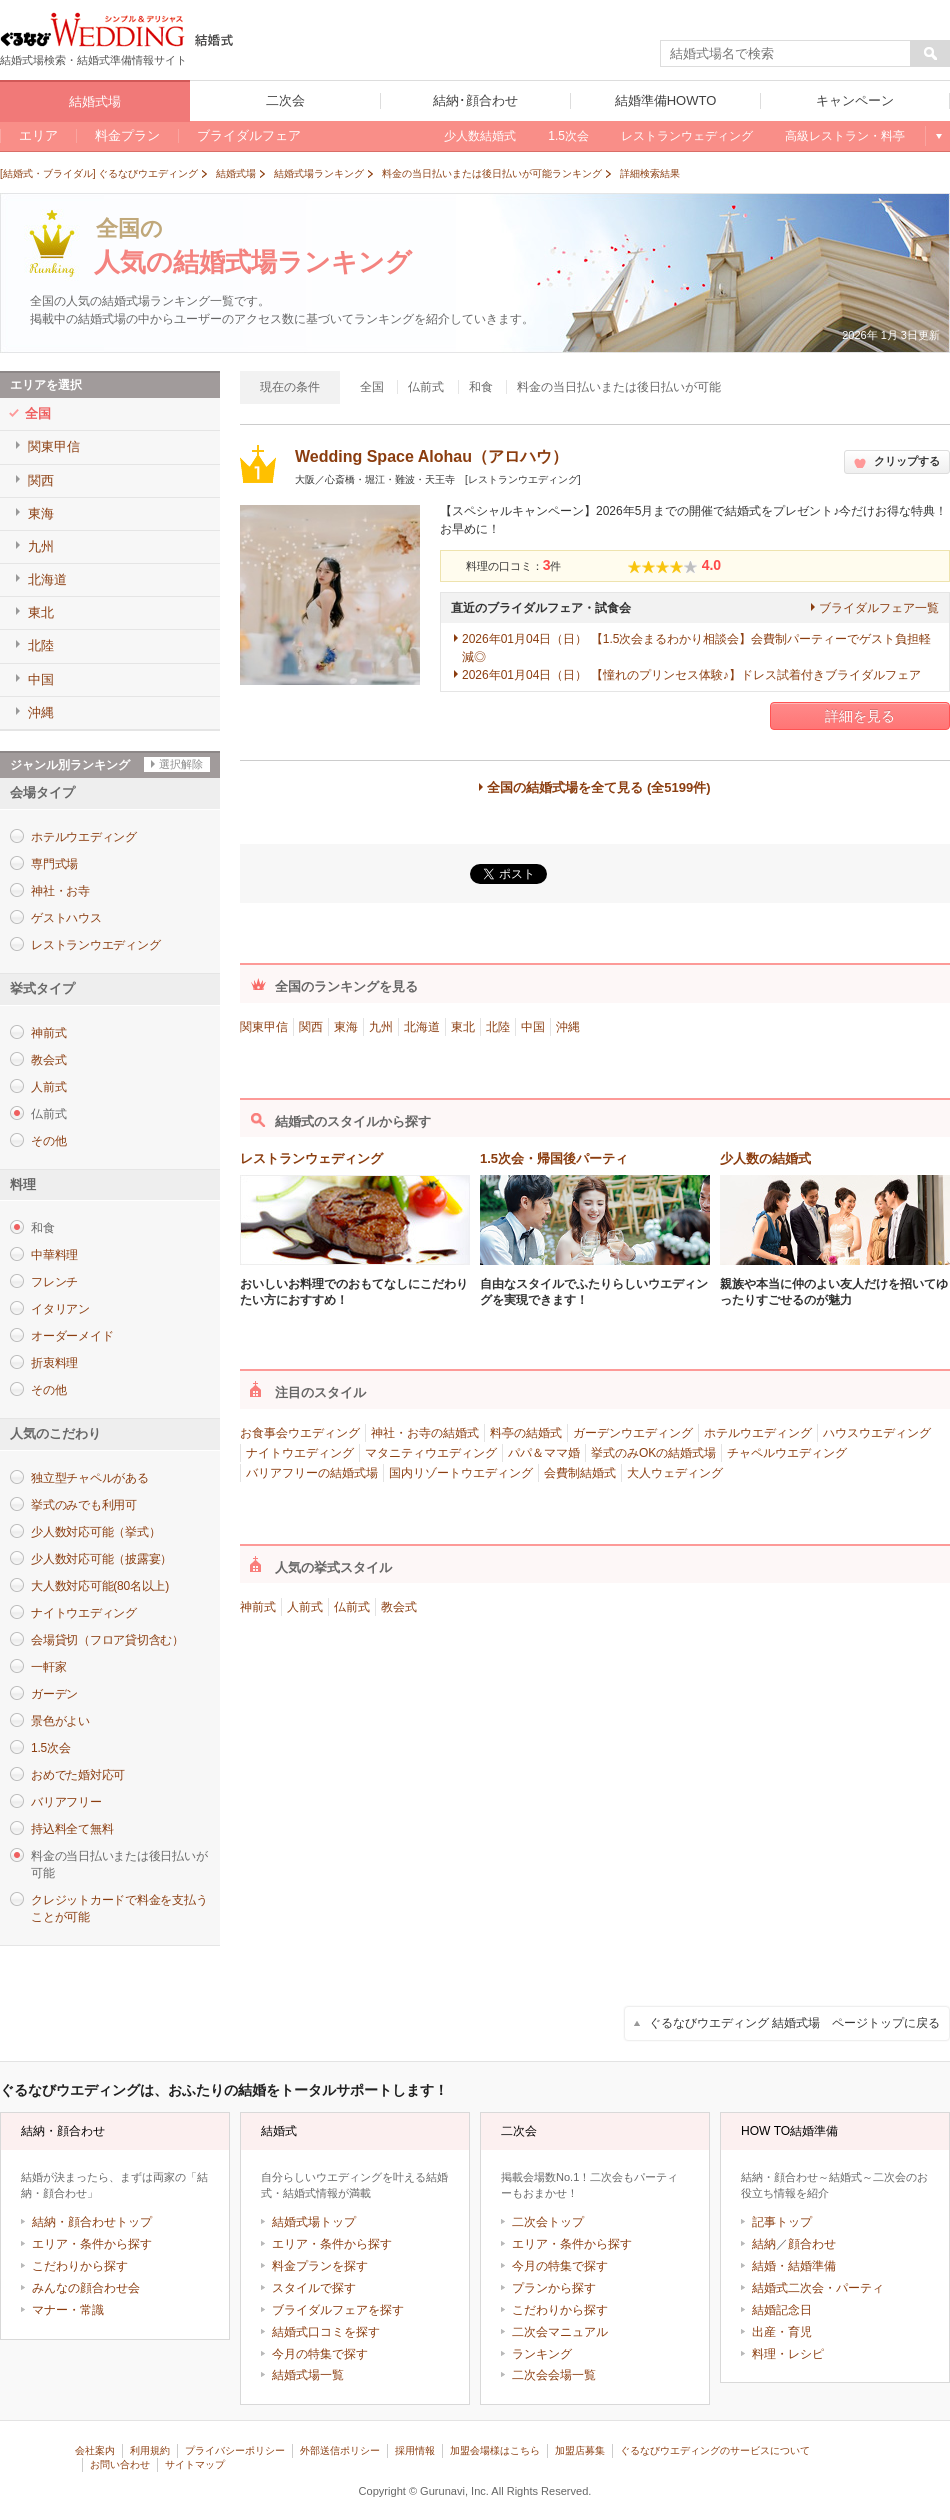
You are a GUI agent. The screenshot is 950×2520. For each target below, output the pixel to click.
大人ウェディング (675, 1473)
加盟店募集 (580, 2450)
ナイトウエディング (84, 1613)
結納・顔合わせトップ (92, 2222)
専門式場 (54, 864)
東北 (463, 1027)
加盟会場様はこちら (495, 2450)
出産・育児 (782, 2332)
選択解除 (181, 764)
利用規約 (150, 2450)
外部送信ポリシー (340, 2450)
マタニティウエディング (431, 1453)
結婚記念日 (782, 2310)
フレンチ (54, 1282)
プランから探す (554, 2288)
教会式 (48, 1060)
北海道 (422, 1027)
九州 (381, 1027)
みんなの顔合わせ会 (86, 2288)
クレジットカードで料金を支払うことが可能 (119, 1908)
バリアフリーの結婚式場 (312, 1473)
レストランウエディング (95, 945)
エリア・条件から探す (92, 2244)
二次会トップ (548, 2222)
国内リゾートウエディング (461, 1473)
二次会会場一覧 (554, 2375)
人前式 (48, 1087)
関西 (311, 1027)
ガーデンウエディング (633, 1433)
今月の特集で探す (320, 2354)
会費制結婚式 (580, 1473)
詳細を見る (860, 716)
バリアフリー (66, 1802)
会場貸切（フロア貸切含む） (107, 1640)
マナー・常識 (68, 2310)
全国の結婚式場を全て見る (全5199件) (598, 787)
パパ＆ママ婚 (544, 1453)
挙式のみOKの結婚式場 (653, 1453)
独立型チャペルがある (90, 1478)
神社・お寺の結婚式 (425, 1433)
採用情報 (415, 2450)
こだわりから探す (80, 2266)
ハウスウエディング (877, 1433)
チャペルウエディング (787, 1453)
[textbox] (786, 54)
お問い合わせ (120, 2464)
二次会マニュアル (560, 2332)
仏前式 (352, 1607)
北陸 (498, 1027)
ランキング (542, 2354)
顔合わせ (812, 2244)
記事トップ (782, 2222)
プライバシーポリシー (235, 2450)
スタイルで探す (314, 2288)
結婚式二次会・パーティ (818, 2288)
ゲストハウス (66, 918)
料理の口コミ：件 (514, 566)
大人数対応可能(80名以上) (100, 1586)
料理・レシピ (788, 2354)
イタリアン (60, 1309)
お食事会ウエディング (300, 1433)
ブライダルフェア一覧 (879, 608)
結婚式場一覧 (308, 2375)
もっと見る (937, 136)
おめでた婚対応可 (78, 1775)
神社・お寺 (60, 891)
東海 (346, 1027)
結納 (764, 2244)
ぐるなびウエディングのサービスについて (715, 2450)
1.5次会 (50, 1748)
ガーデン (54, 1694)
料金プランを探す (320, 2266)
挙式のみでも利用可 (84, 1505)
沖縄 (568, 1027)
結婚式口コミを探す (326, 2332)
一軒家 (48, 1667)
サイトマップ (195, 2464)
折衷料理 (54, 1363)
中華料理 (54, 1255)
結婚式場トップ (314, 2222)
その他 (48, 1141)
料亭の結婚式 (526, 1433)
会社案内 (95, 2450)
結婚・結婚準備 (794, 2266)
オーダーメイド (72, 1336)
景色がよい (60, 1721)
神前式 (48, 1033)
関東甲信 (264, 1027)
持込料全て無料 (72, 1829)
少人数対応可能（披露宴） (101, 1559)
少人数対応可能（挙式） (95, 1532)
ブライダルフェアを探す (338, 2310)
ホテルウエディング (84, 837)
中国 (533, 1027)
